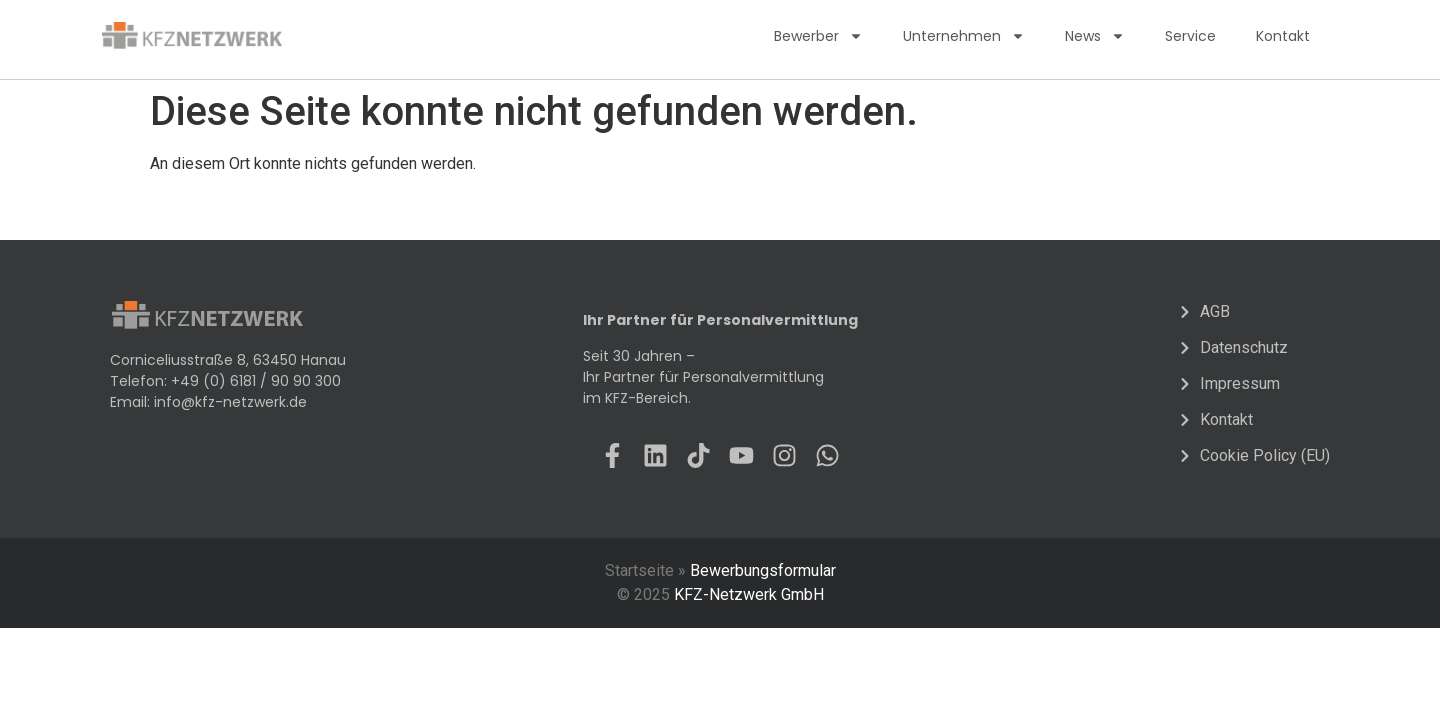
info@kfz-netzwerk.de (230, 402)
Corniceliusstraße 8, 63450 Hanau (228, 360)
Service (1190, 36)
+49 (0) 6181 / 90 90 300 (256, 381)
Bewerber (818, 36)
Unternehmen (964, 36)
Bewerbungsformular (763, 570)
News (1095, 36)
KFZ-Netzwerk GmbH (749, 594)
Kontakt (1283, 36)
